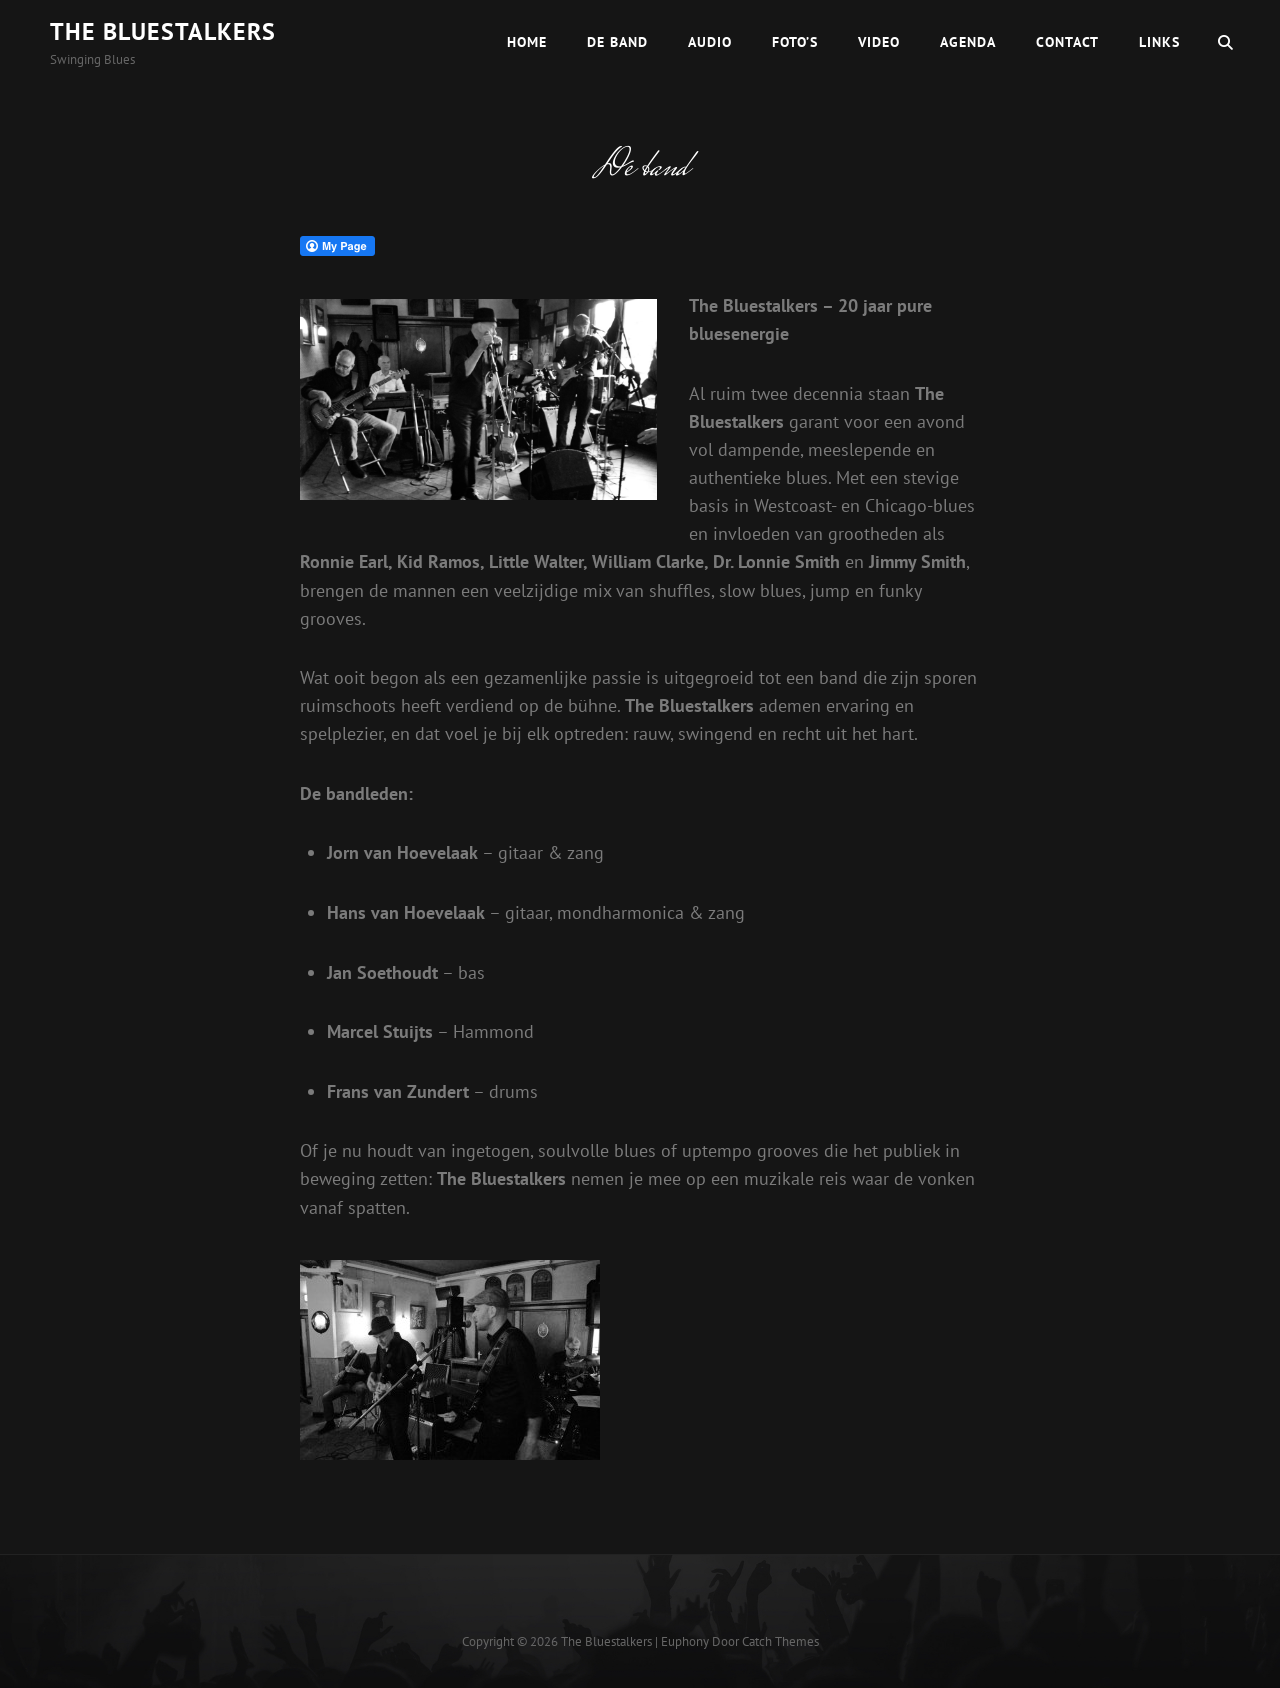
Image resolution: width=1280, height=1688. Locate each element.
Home (527, 42)
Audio (710, 42)
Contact (1067, 42)
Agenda (968, 42)
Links (1159, 42)
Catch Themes (780, 1641)
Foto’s (795, 42)
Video (879, 42)
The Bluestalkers (163, 31)
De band (617, 42)
